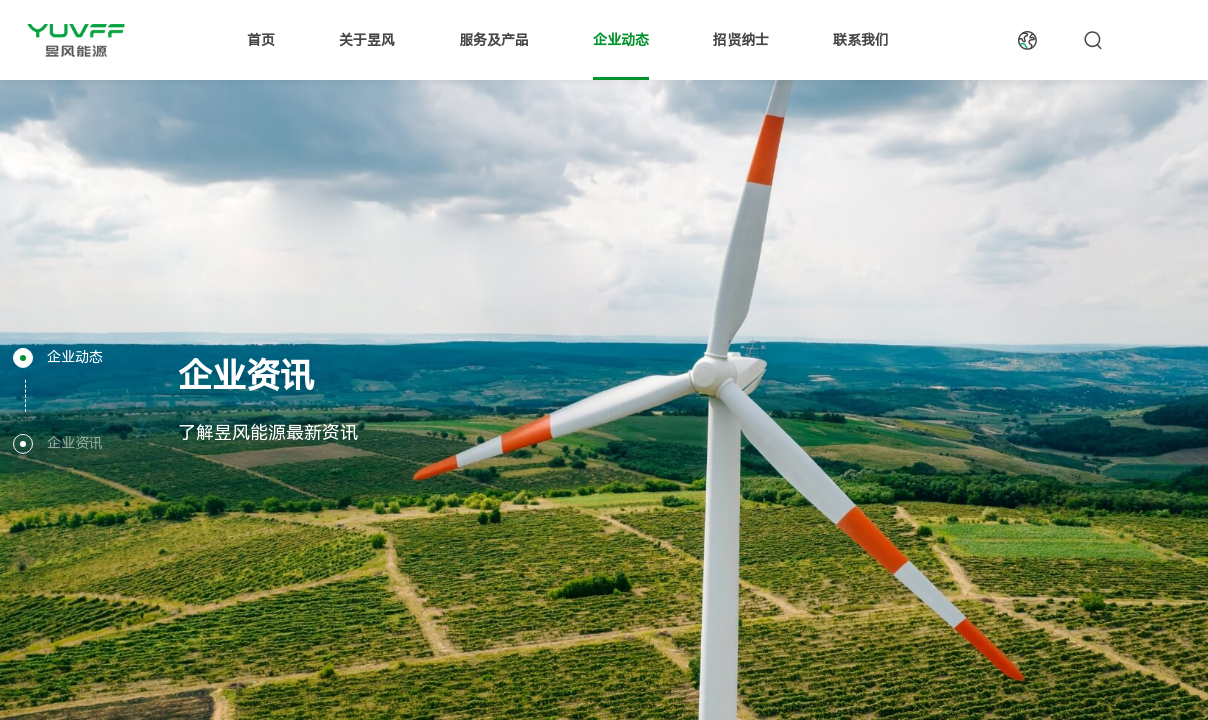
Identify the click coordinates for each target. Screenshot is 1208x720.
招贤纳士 (741, 40)
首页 (261, 40)
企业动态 (621, 40)
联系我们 (861, 40)
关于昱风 (367, 40)
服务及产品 (494, 40)
